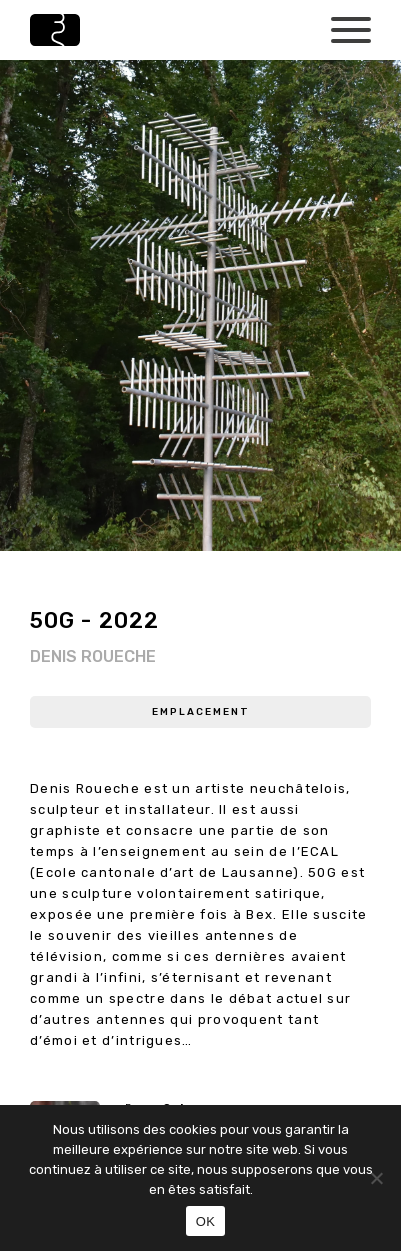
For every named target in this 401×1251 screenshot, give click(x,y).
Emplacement (201, 712)
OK (205, 1221)
